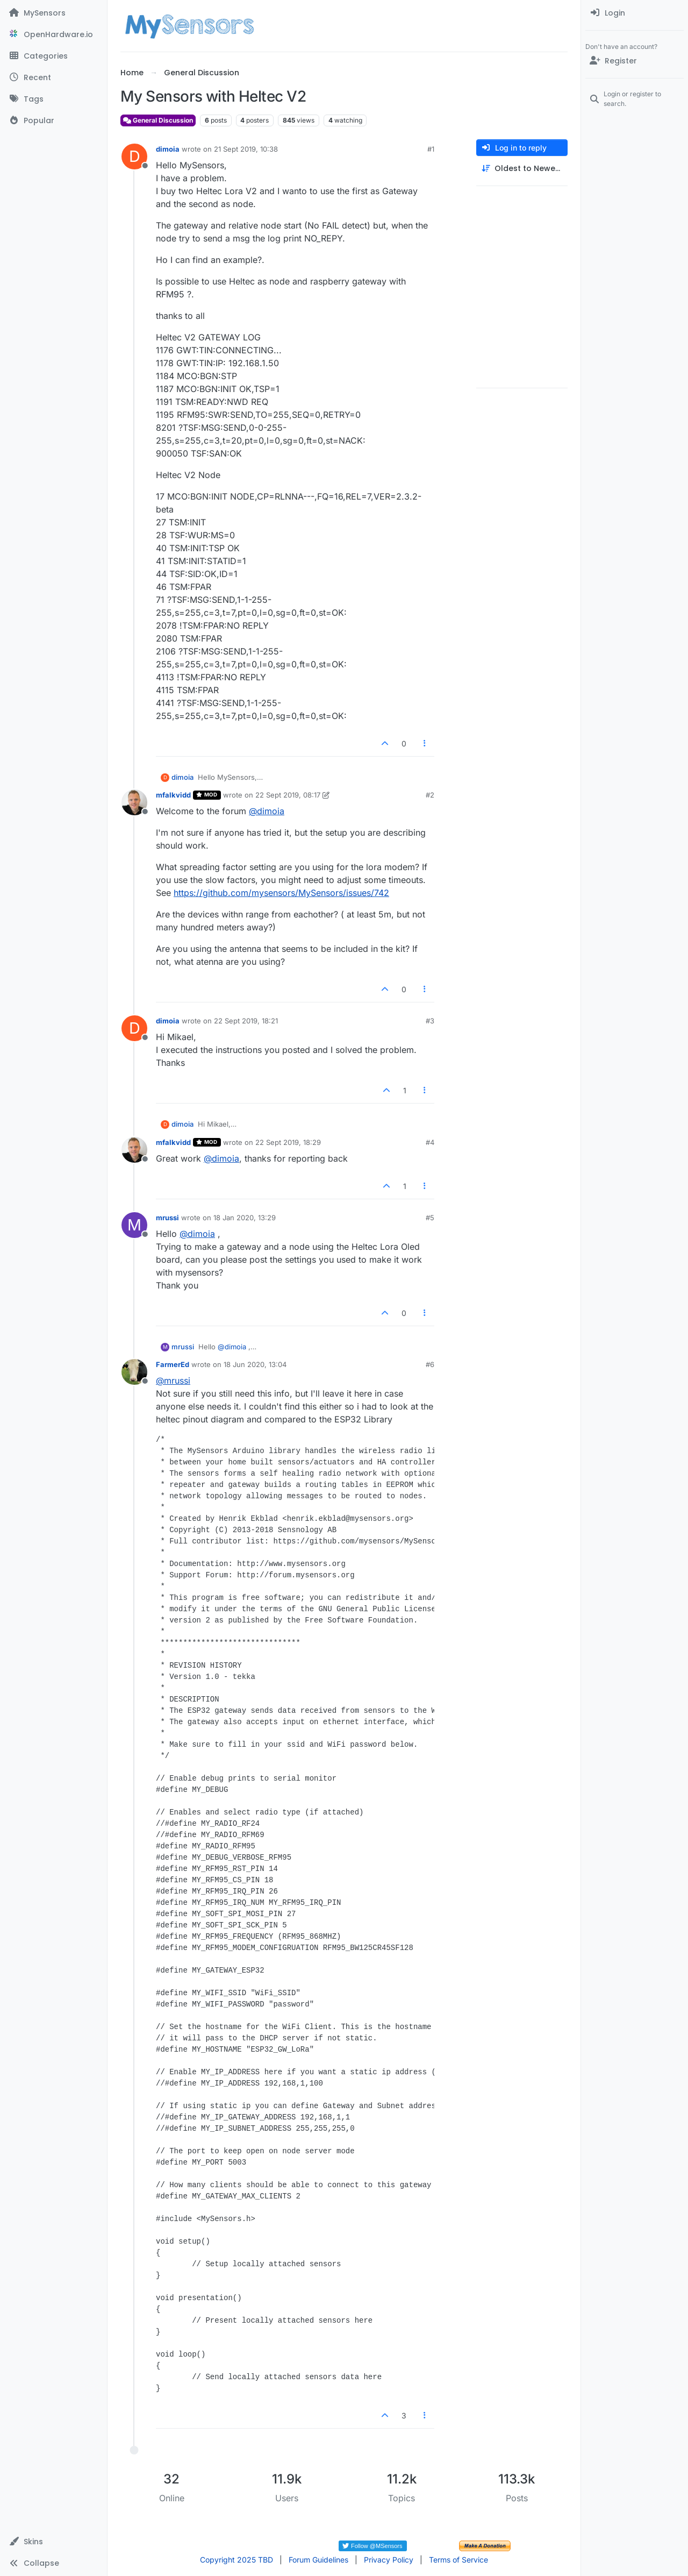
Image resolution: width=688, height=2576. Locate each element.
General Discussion (158, 120)
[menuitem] (634, 13)
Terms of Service (458, 2559)
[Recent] (53, 77)
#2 (430, 795)
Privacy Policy (388, 2559)
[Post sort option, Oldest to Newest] (522, 168)
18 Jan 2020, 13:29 (244, 1217)
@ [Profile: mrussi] (173, 1380)
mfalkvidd (173, 795)
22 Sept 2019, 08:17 (287, 795)
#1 (430, 149)
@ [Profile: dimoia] (266, 811)
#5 (430, 1217)
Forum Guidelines (318, 2559)
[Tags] (53, 99)
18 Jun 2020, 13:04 (255, 1364)
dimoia (168, 149)
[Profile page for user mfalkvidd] (134, 802)
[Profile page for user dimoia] (134, 156)
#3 (430, 1020)
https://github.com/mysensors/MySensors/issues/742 (281, 892)
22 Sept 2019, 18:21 (246, 1020)
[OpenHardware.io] (53, 34)
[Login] (634, 13)
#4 (430, 1142)
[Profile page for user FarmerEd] (134, 1372)
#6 (430, 1364)
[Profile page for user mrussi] (134, 1225)
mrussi (167, 1217)
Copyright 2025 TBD (236, 2559)
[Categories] (53, 56)
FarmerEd (172, 1364)
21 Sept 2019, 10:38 (246, 149)
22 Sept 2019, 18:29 (288, 1142)
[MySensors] (53, 13)
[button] (53, 2541)
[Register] (634, 60)
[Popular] (53, 120)
